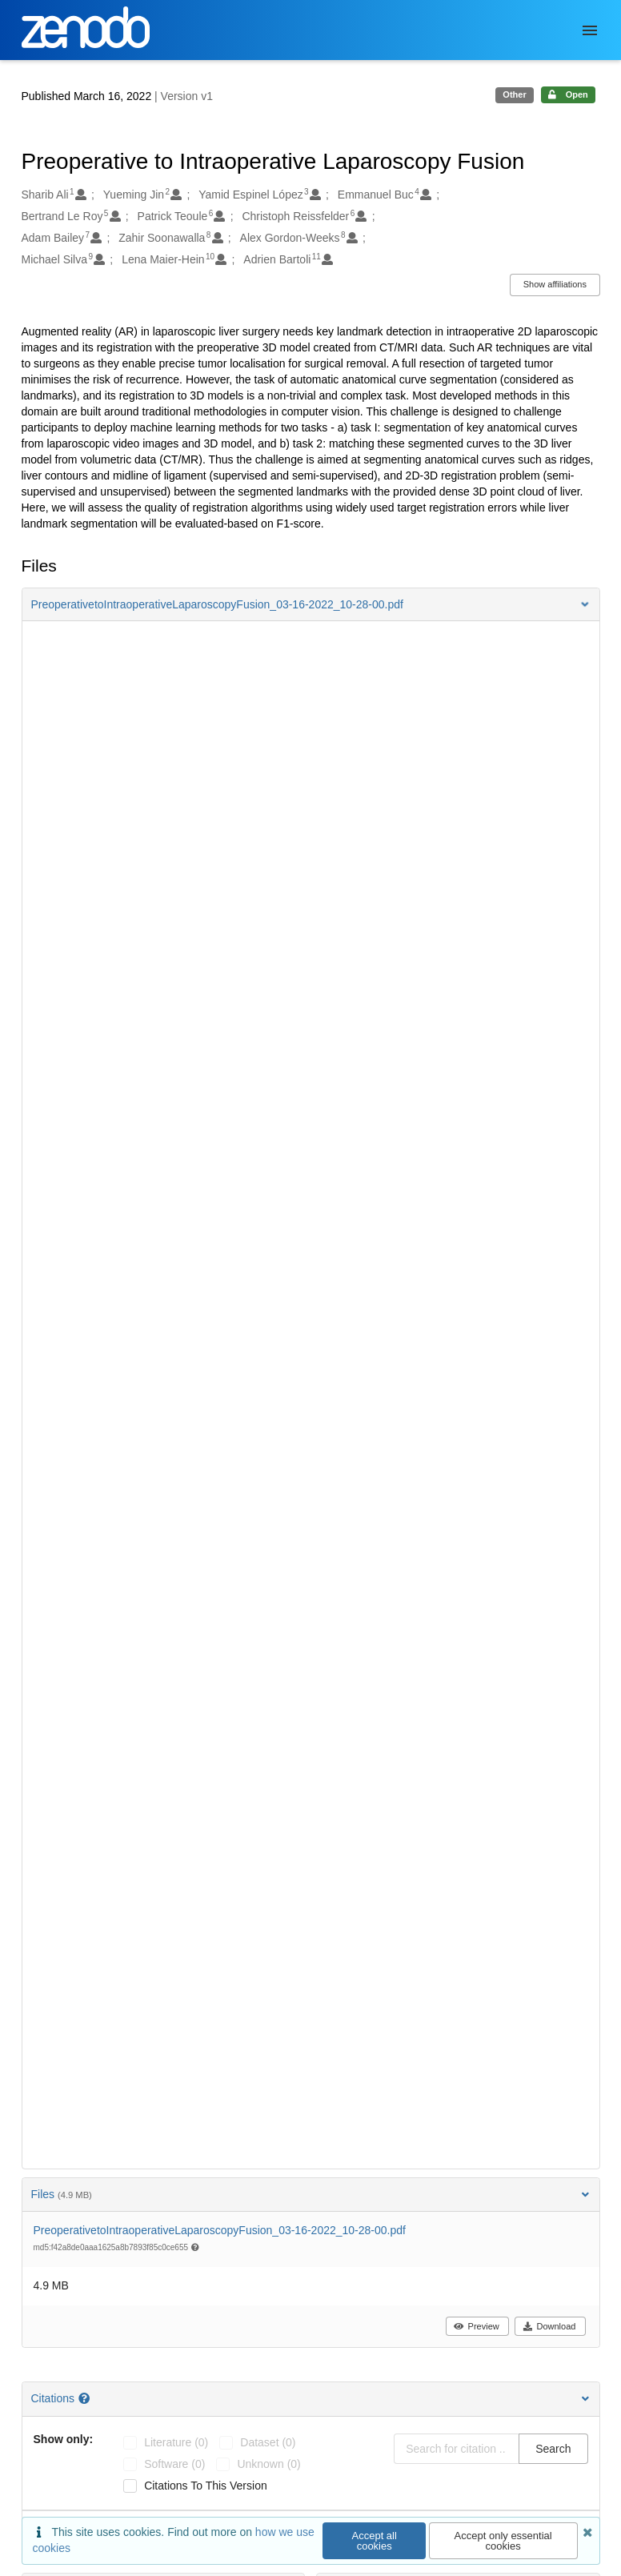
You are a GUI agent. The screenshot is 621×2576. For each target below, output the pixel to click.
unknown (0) (268, 2464)
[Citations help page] (85, 2398)
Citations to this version (205, 2485)
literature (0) (176, 2442)
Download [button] (549, 2326)
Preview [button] (476, 2326)
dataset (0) (267, 2442)
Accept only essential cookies (503, 2541)
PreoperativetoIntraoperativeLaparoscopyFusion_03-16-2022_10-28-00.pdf (220, 2230)
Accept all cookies (374, 2541)
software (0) (174, 2464)
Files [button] (311, 2194)
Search (553, 2448)
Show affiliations (555, 284)
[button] (311, 604)
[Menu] (590, 30)
